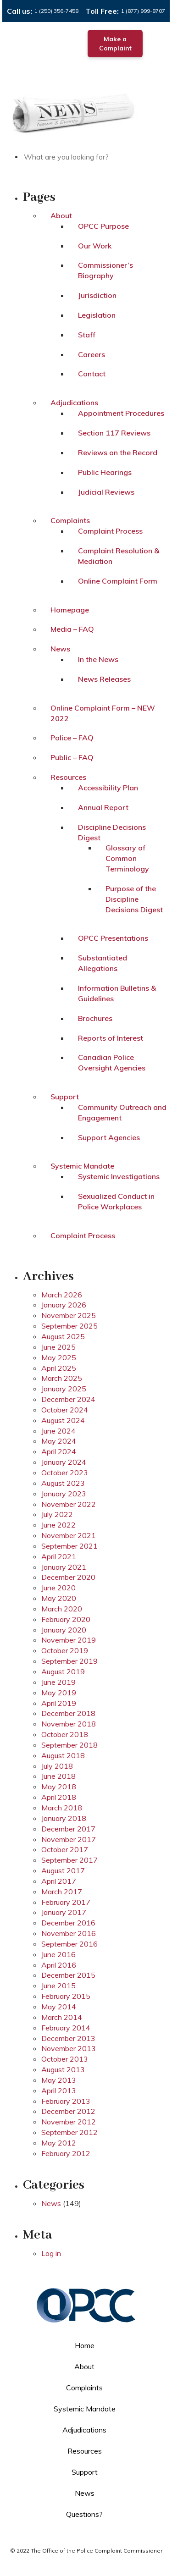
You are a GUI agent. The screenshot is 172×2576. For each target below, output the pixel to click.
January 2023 (63, 1493)
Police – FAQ (72, 737)
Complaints (70, 520)
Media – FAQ (72, 629)
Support (64, 1096)
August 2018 (63, 1755)
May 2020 (58, 1598)
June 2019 (58, 1682)
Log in (51, 2253)
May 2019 (58, 1692)
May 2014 (58, 2006)
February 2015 (65, 1996)
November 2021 (68, 1535)
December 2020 (68, 1577)
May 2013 (58, 2080)
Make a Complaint (115, 43)
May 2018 (58, 1786)
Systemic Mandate (82, 1165)
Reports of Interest (110, 1038)
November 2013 (68, 2048)
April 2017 (58, 1881)
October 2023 (64, 1472)
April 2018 (58, 1797)
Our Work (94, 245)
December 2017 (68, 1828)
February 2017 (65, 1902)
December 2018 (68, 1713)
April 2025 (58, 1368)
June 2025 (58, 1346)
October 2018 (64, 1734)
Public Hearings (105, 472)
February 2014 (65, 2027)
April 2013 (58, 2090)
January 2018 (63, 1818)
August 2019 (63, 1671)
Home (84, 2345)
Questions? (84, 2514)
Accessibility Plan (108, 787)
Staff (86, 334)
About (61, 215)
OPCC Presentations (113, 938)
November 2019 (68, 1639)
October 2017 (64, 1849)
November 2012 (68, 2121)
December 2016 (68, 1922)
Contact (91, 373)
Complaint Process (110, 530)
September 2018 (69, 1744)
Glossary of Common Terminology (127, 858)
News (60, 648)
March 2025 (61, 1378)
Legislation (97, 315)
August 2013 (63, 2069)
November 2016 (68, 1933)
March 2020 (61, 1608)
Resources (68, 777)
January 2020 (63, 1629)
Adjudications (74, 402)
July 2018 (57, 1766)
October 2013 (64, 2058)
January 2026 (63, 1304)
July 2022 (57, 1514)
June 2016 (58, 1954)
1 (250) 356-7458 (56, 10)
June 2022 (58, 1524)
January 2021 (63, 1567)
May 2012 (58, 2142)
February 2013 (65, 2101)
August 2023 (63, 1483)
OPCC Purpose (103, 226)
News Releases (104, 679)
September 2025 (69, 1325)
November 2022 (68, 1504)
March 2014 (61, 2017)
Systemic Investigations (119, 1176)
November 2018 (68, 1723)
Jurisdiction (97, 295)
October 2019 (64, 1650)
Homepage (69, 609)
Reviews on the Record (117, 452)
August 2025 (63, 1336)
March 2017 (61, 1891)
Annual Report (103, 807)
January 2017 (63, 1912)
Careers (91, 354)
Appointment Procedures (121, 413)
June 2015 (58, 1985)
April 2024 (58, 1451)
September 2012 (69, 2132)
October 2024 (64, 1409)
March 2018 (61, 1807)
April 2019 (58, 1703)
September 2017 (69, 1859)
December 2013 (68, 2038)
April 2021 (58, 1556)
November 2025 (68, 1315)
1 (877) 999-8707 (143, 10)
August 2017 (63, 1870)
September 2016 (69, 1943)
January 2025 (63, 1388)
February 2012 (65, 2153)
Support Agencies (109, 1137)
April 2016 (58, 1964)
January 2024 (63, 1462)
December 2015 (68, 1975)
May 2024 (58, 1440)
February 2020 (65, 1619)
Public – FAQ (72, 757)
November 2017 (68, 1839)
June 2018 (58, 1776)
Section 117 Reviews (114, 432)
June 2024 (58, 1430)
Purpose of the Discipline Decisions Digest (134, 899)
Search (165, 155)
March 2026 (61, 1294)
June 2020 (58, 1587)
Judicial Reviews (106, 491)
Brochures (95, 1018)
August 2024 (63, 1420)
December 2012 (68, 2111)
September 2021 (69, 1545)
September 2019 (69, 1661)
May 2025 (58, 1357)
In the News (98, 659)
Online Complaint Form (117, 580)
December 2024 (68, 1399)
